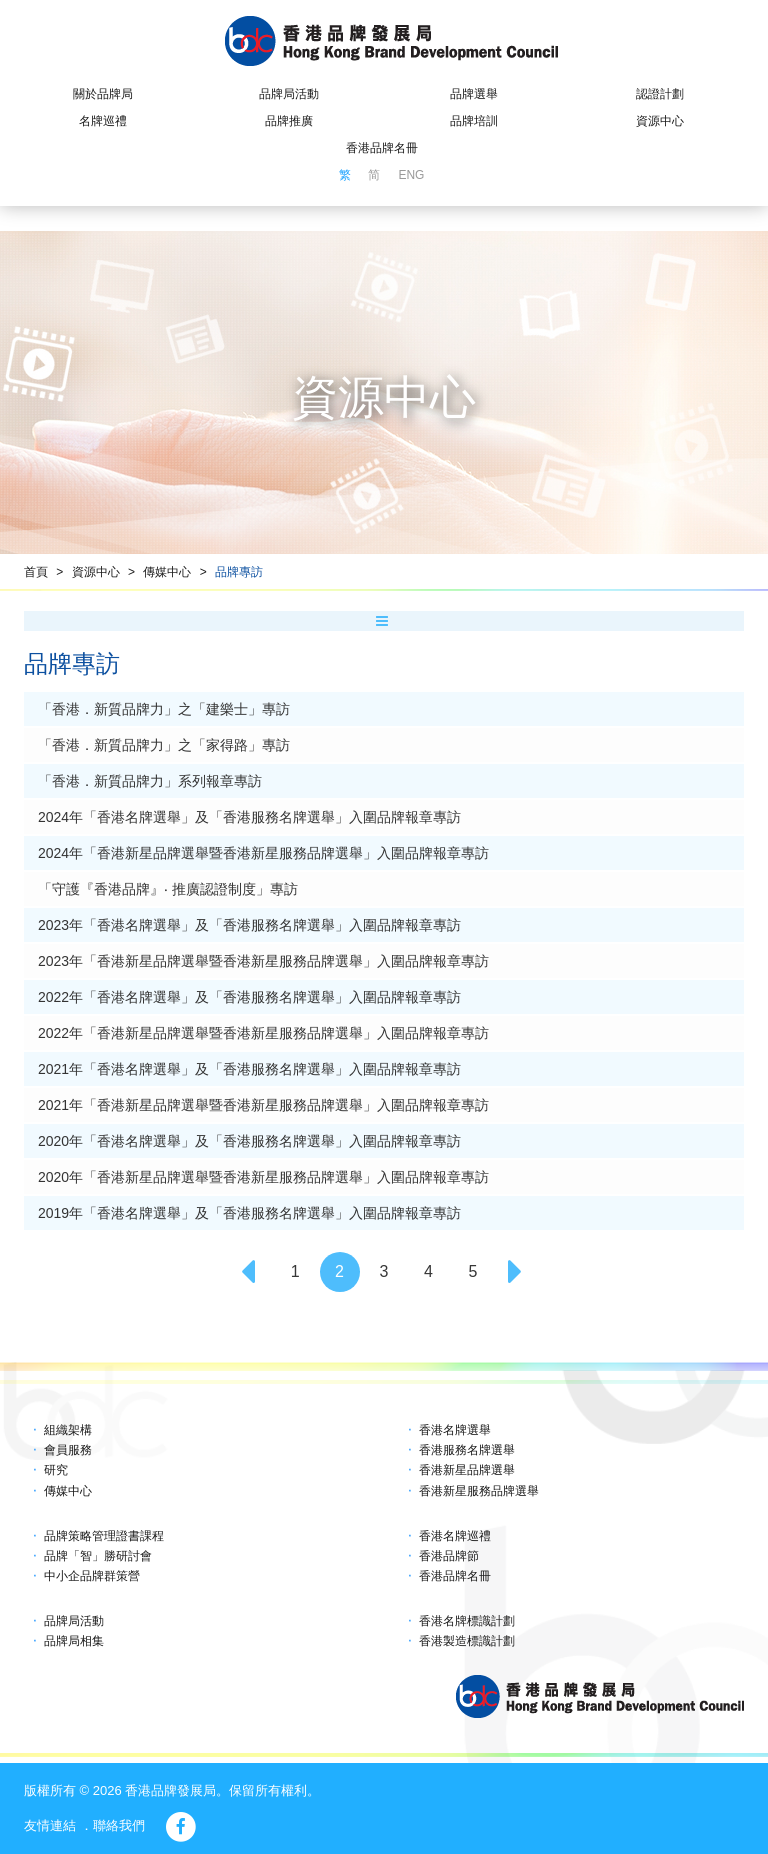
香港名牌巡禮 (455, 1536)
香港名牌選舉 (455, 1430)
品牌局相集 (74, 1641)
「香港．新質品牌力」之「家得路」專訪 (164, 745)
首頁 (36, 572)
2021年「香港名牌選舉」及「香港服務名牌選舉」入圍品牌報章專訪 (249, 1069)
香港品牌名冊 (382, 148)
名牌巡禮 (103, 121)
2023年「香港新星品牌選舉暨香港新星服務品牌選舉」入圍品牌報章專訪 (263, 961)
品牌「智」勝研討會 (98, 1556)
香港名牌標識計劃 (467, 1621)
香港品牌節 (449, 1556)
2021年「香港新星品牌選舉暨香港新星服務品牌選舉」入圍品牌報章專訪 (263, 1105)
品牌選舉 (474, 94)
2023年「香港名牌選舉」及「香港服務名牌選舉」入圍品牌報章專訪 (249, 925)
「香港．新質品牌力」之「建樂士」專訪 (164, 709)
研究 (56, 1470)
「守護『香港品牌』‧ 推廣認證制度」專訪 (168, 889)
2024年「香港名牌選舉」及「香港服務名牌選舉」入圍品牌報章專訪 (249, 817)
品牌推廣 (289, 121)
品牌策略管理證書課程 (104, 1536)
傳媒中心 (167, 572)
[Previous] (251, 1272)
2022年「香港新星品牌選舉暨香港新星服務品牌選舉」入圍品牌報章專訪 (263, 1033)
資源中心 (660, 121)
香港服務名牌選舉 (467, 1450)
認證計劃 (660, 94)
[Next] (517, 1272)
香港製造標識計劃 (467, 1641)
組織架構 (68, 1430)
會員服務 (68, 1450)
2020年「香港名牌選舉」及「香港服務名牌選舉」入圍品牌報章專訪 (249, 1141)
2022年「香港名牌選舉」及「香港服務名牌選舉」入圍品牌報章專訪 (249, 997)
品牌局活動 (289, 94)
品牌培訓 (474, 121)
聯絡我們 (119, 1825)
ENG (411, 175)
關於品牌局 (103, 94)
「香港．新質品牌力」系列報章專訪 (150, 781)
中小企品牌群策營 (92, 1576)
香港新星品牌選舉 (467, 1470)
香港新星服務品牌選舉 (479, 1491)
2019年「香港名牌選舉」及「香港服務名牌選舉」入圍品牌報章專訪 (249, 1213)
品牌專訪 (239, 572)
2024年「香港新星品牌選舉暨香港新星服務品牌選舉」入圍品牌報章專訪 (263, 853)
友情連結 (50, 1825)
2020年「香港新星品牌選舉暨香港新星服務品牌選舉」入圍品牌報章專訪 (263, 1177)
